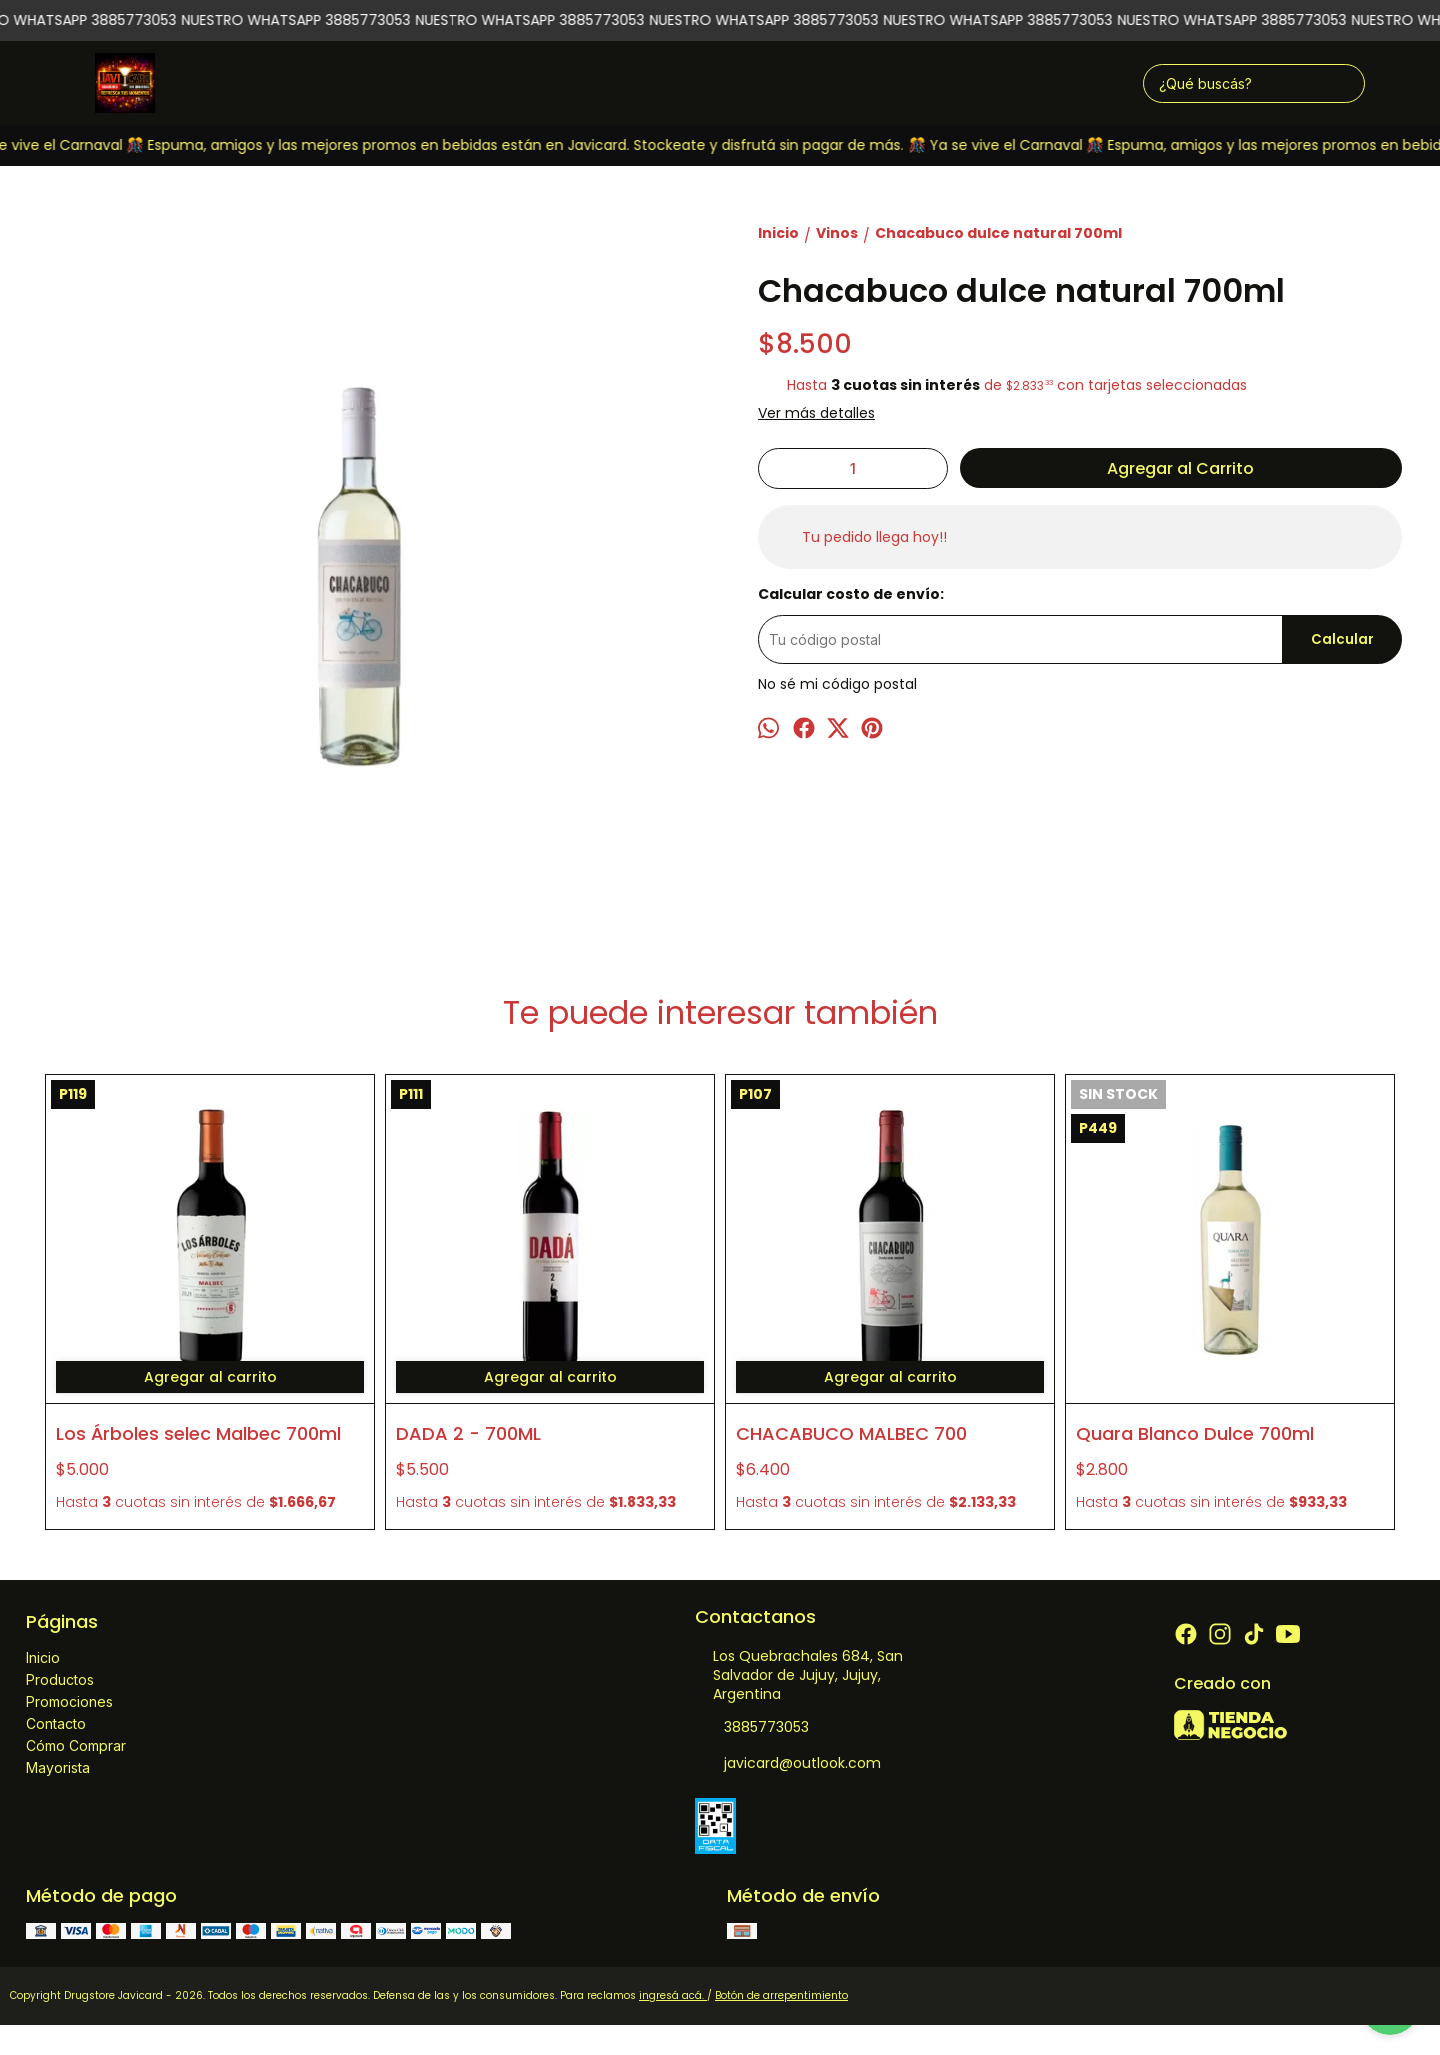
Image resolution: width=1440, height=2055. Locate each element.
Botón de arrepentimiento (781, 1995)
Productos (60, 1679)
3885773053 (752, 1728)
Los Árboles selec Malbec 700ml (198, 1433)
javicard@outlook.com (788, 1764)
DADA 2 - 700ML (468, 1433)
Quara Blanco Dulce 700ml (1195, 1433)
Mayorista (58, 1767)
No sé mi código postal (837, 684)
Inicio (43, 1657)
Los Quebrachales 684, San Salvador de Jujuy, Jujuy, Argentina (799, 1675)
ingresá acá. (673, 1995)
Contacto (56, 1723)
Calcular (1342, 639)
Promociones (69, 1701)
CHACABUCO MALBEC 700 (851, 1433)
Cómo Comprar (76, 1745)
